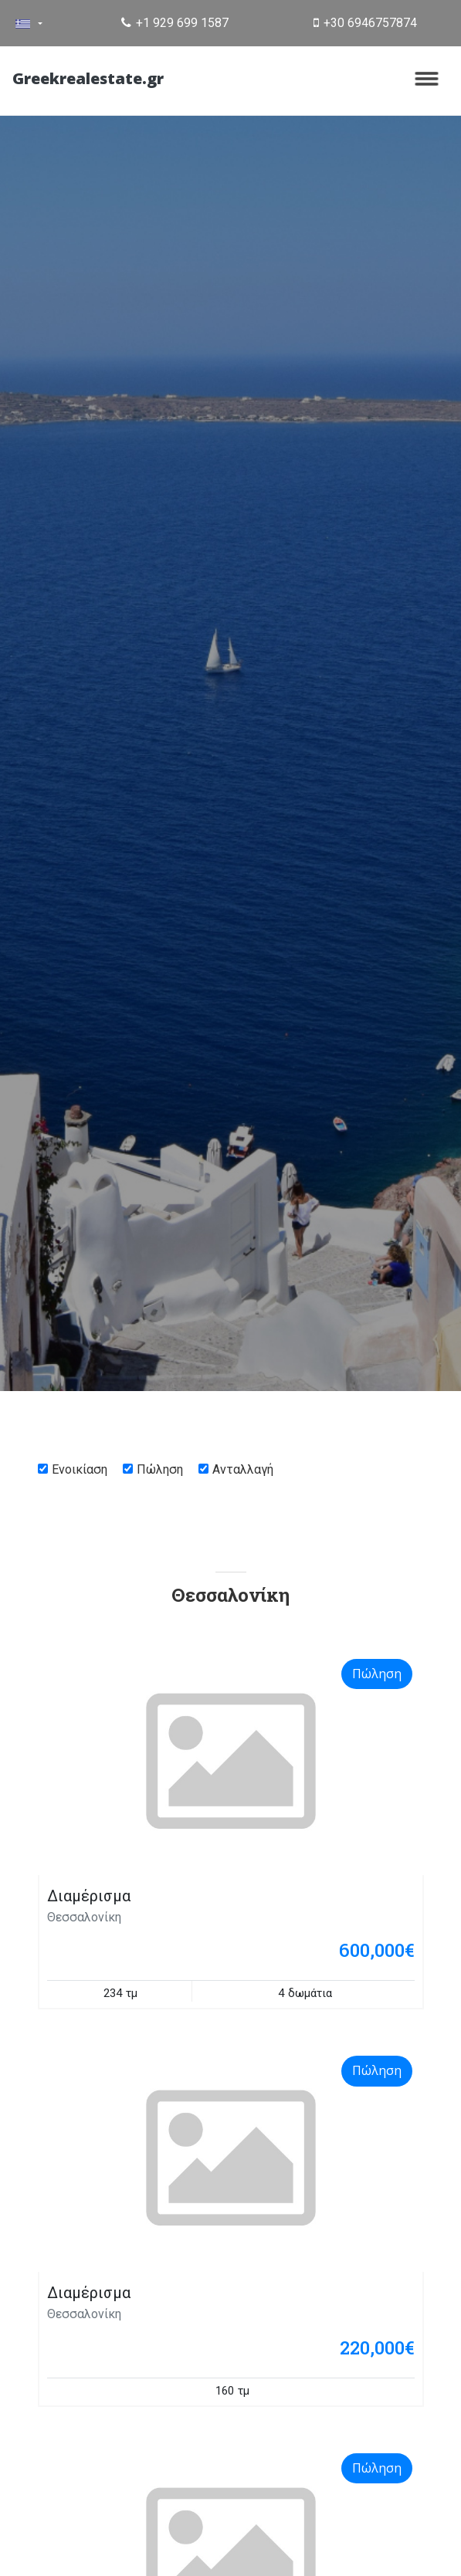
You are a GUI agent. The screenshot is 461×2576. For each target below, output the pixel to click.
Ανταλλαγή (242, 1469)
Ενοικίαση (79, 1469)
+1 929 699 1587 (175, 22)
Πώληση (160, 1469)
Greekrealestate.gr (88, 78)
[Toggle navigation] (427, 79)
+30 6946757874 (365, 22)
